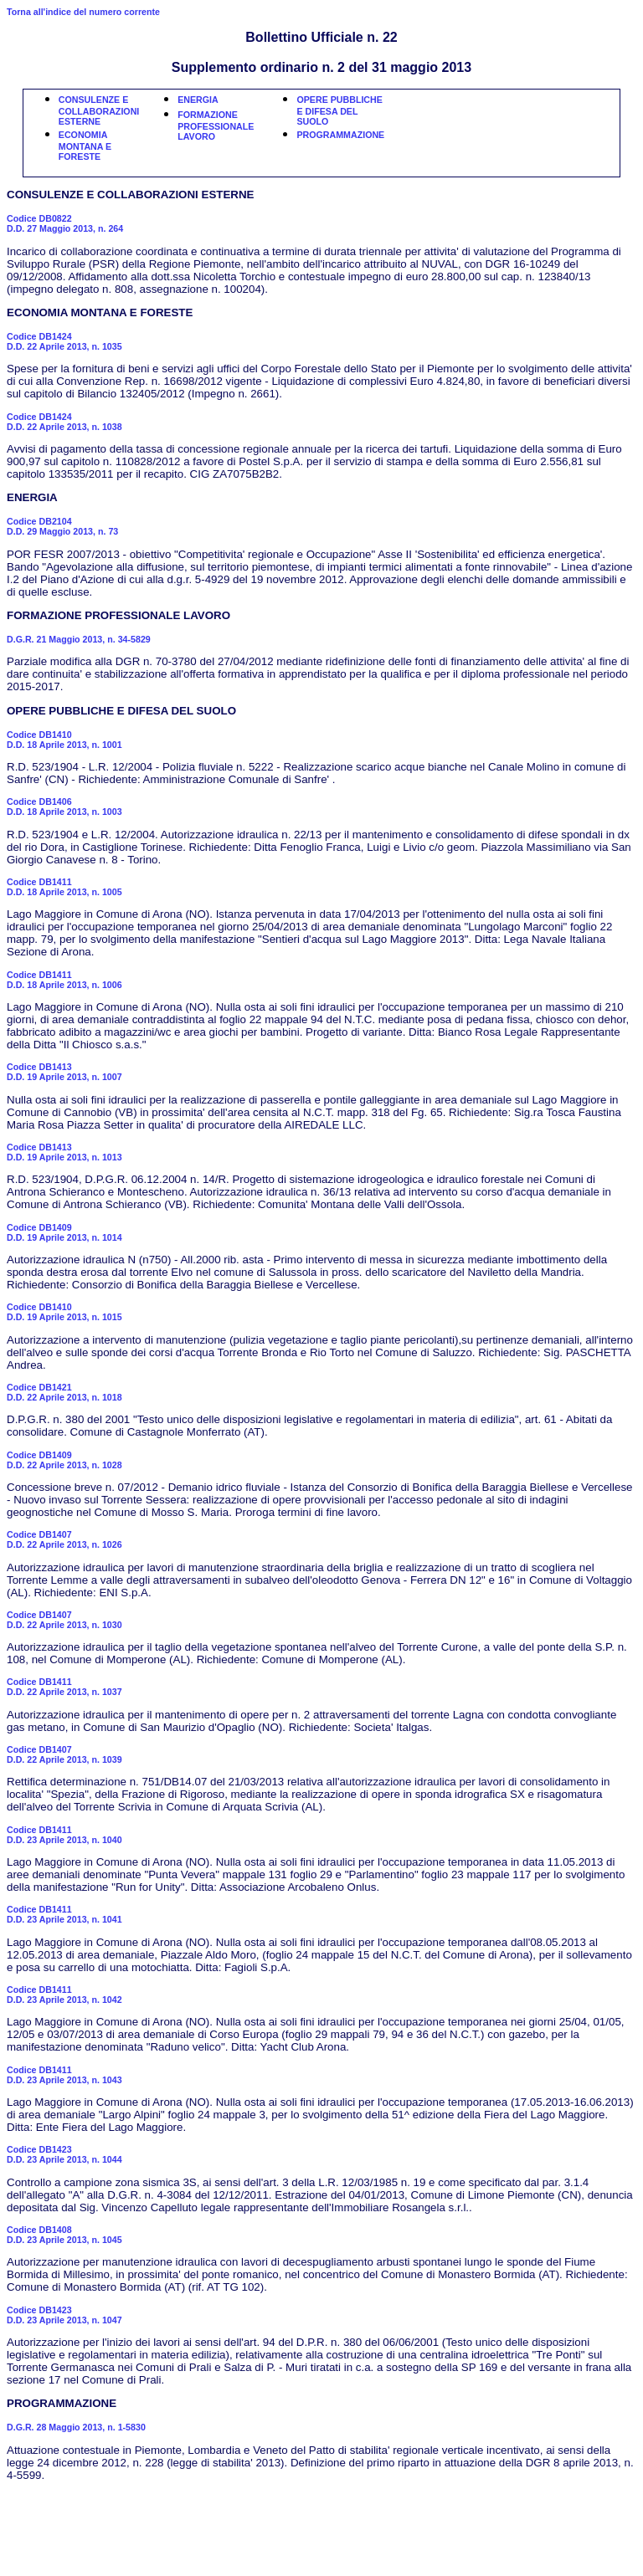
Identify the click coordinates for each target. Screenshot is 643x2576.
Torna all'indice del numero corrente (83, 12)
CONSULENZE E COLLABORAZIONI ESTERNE (99, 110)
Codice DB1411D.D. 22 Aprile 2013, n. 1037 (64, 1687)
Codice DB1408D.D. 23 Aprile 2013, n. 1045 (64, 2235)
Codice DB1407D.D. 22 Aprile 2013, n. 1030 (64, 1620)
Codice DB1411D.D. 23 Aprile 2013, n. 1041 (64, 1914)
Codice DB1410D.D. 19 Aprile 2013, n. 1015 (64, 1312)
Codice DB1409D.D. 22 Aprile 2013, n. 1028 (64, 1460)
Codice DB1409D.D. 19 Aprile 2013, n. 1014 (64, 1232)
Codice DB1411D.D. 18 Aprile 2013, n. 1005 (64, 887)
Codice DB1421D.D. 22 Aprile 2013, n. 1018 (64, 1392)
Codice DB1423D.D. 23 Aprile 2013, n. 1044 (64, 2154)
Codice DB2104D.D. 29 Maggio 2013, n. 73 (62, 526)
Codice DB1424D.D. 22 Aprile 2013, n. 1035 (64, 341)
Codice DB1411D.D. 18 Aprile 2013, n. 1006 (64, 980)
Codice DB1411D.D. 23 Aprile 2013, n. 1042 (64, 1994)
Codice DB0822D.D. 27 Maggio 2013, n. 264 (65, 223)
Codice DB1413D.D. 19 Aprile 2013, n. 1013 (64, 1152)
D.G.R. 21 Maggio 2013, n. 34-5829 (79, 639)
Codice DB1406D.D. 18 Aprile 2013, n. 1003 (64, 806)
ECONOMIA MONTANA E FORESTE (85, 145)
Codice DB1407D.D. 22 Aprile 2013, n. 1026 (64, 1539)
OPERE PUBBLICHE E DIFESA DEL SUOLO (339, 110)
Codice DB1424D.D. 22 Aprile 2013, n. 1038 (64, 422)
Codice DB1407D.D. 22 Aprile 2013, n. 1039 (64, 1754)
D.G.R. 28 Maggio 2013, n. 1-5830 (76, 2427)
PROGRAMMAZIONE (340, 135)
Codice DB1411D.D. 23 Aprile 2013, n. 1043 (64, 2075)
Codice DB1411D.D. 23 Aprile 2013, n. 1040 (64, 1835)
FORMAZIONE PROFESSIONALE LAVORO (215, 125)
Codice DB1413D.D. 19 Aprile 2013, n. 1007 (64, 1072)
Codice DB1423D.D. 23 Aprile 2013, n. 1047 (64, 2315)
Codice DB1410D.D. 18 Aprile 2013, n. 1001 (64, 740)
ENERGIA (198, 100)
